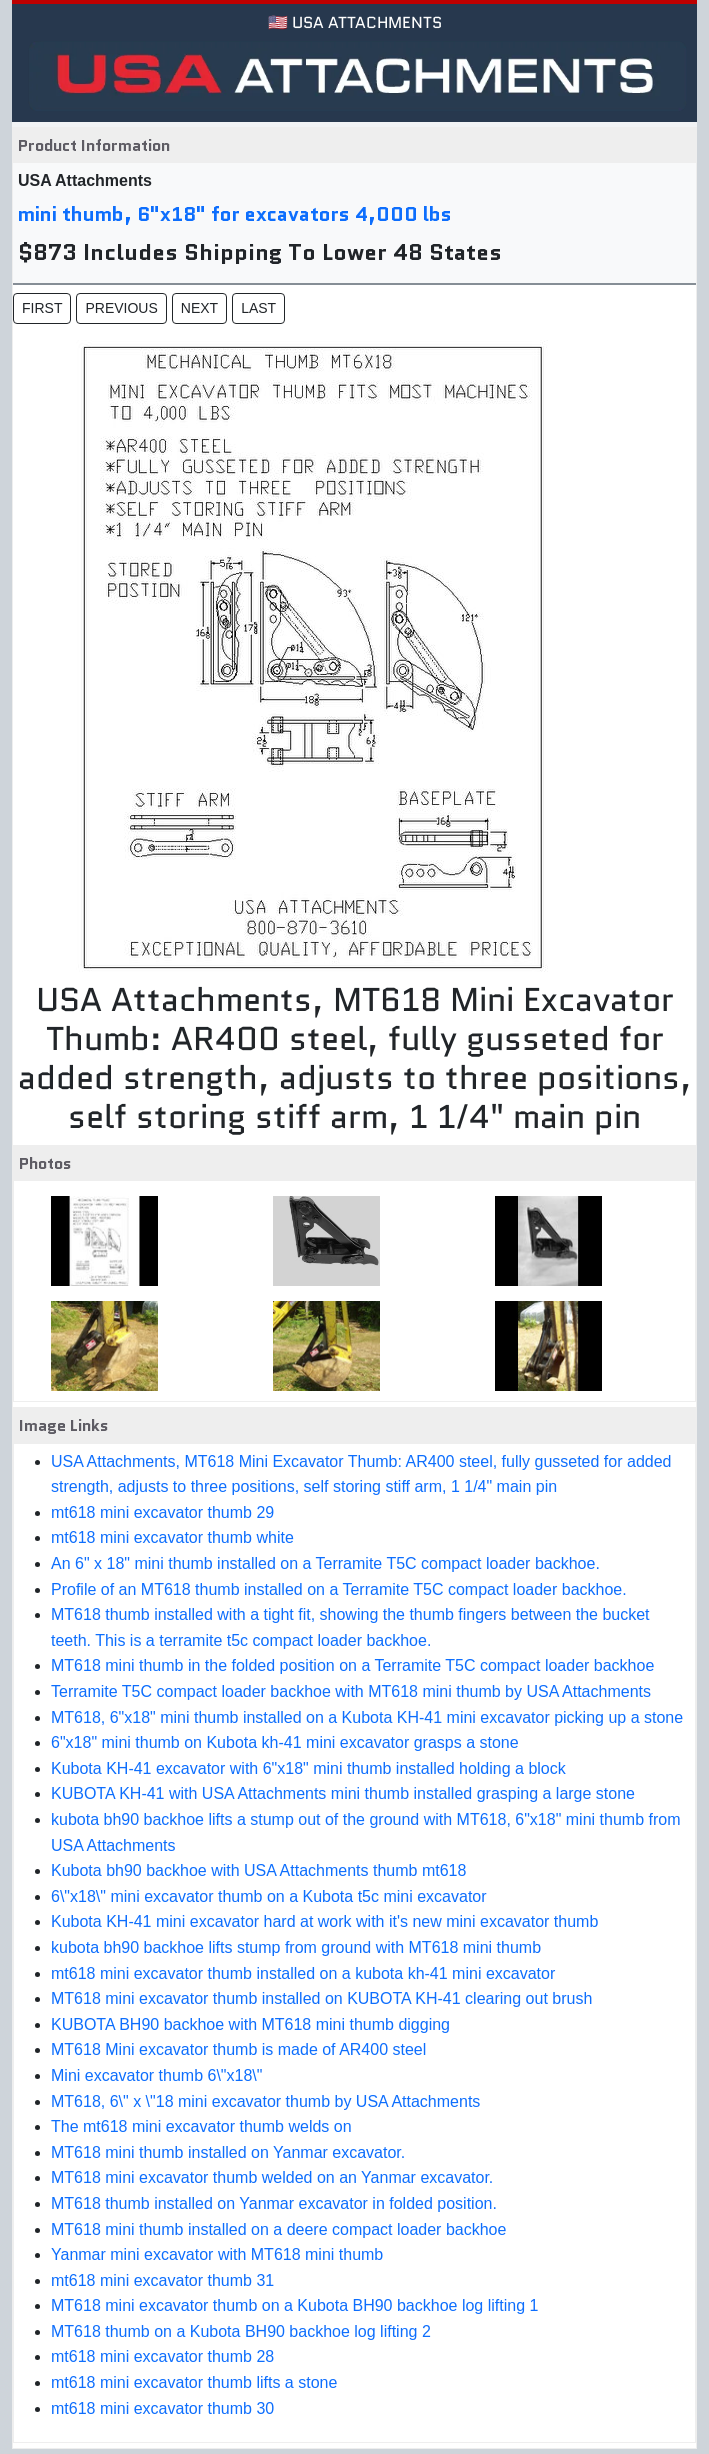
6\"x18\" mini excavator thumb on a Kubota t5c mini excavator (269, 1896)
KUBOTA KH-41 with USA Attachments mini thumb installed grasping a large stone (343, 1793)
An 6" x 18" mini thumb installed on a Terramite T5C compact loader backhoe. (325, 1563)
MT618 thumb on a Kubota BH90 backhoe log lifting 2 (241, 2331)
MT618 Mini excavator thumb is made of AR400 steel (238, 2049)
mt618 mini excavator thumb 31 (162, 2280)
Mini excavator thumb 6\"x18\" (156, 2075)
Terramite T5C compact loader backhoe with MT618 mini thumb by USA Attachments (351, 1691)
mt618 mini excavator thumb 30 (162, 2408)
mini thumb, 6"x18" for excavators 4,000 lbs (235, 214)
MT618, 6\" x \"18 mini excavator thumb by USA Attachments (265, 2101)
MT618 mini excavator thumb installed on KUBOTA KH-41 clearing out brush (321, 1998)
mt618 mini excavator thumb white (172, 1537)
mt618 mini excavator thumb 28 (162, 2356)
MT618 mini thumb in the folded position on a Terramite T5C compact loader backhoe (352, 1665)
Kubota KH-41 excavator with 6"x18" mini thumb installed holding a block (308, 1768)
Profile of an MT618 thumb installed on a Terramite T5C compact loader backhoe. (339, 1589)
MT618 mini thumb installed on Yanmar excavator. (228, 2152)
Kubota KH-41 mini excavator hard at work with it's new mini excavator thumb (324, 1921)
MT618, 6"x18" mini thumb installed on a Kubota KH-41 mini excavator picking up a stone (367, 1717)
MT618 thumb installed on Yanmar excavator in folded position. (274, 2203)
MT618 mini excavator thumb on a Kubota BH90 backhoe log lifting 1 (294, 2305)
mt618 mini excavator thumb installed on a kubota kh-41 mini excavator (303, 1973)
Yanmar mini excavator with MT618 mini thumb (217, 2254)
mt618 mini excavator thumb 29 (162, 1512)
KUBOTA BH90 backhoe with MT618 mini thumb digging (250, 2024)
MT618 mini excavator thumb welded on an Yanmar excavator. (272, 2177)
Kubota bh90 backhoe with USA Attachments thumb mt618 (258, 1870)
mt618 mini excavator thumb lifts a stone (194, 2382)
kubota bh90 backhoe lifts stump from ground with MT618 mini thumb (296, 1947)
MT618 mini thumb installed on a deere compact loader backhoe (278, 2229)
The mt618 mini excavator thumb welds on (201, 2126)
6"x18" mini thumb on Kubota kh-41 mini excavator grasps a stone (285, 1742)
